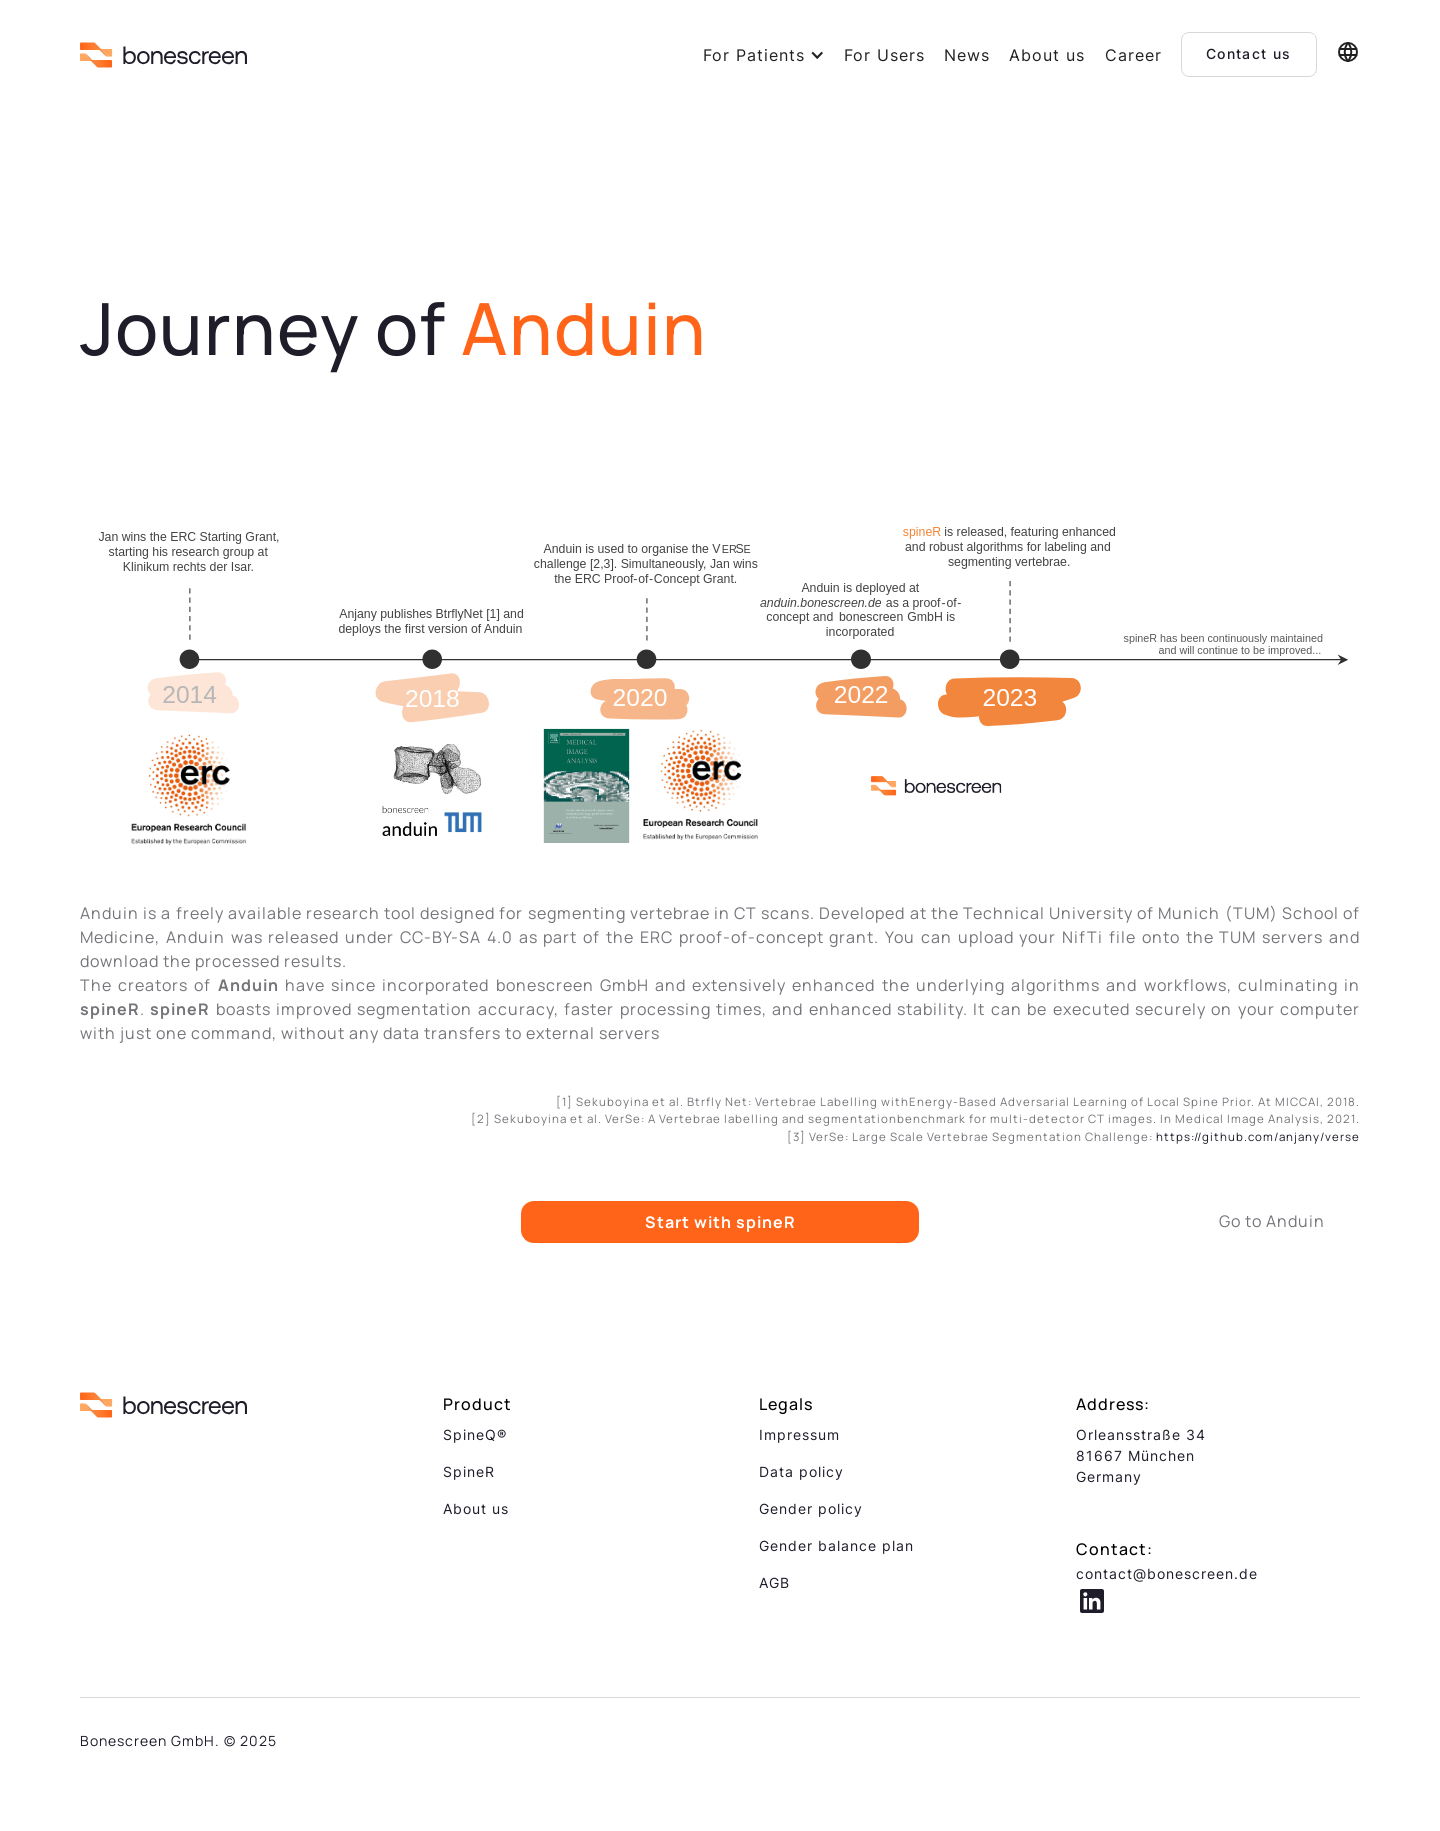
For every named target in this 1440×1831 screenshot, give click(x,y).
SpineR (469, 1471)
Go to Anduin (1272, 1221)
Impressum (799, 1434)
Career (1133, 55)
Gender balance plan (836, 1545)
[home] (163, 54)
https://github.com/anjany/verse (1258, 1136)
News (967, 55)
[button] (764, 55)
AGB (774, 1582)
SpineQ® (475, 1434)
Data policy (801, 1471)
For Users (884, 55)
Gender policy (811, 1508)
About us (1047, 55)
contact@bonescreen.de (1167, 1573)
